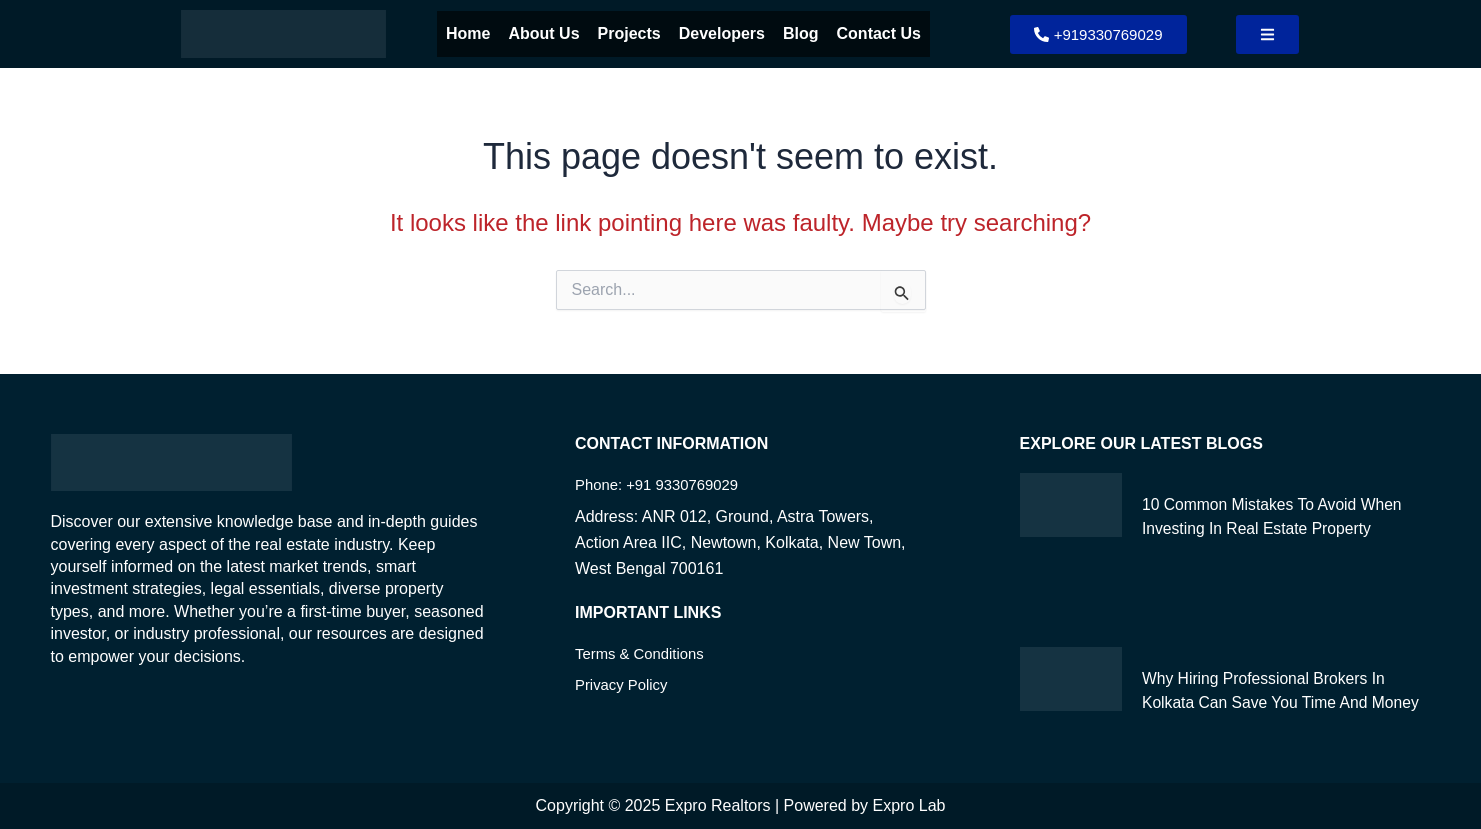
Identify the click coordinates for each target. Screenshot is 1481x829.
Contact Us (879, 33)
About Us (543, 33)
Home (468, 33)
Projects (629, 33)
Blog (801, 33)
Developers (722, 33)
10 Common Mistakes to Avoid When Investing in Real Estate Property (1265, 527)
